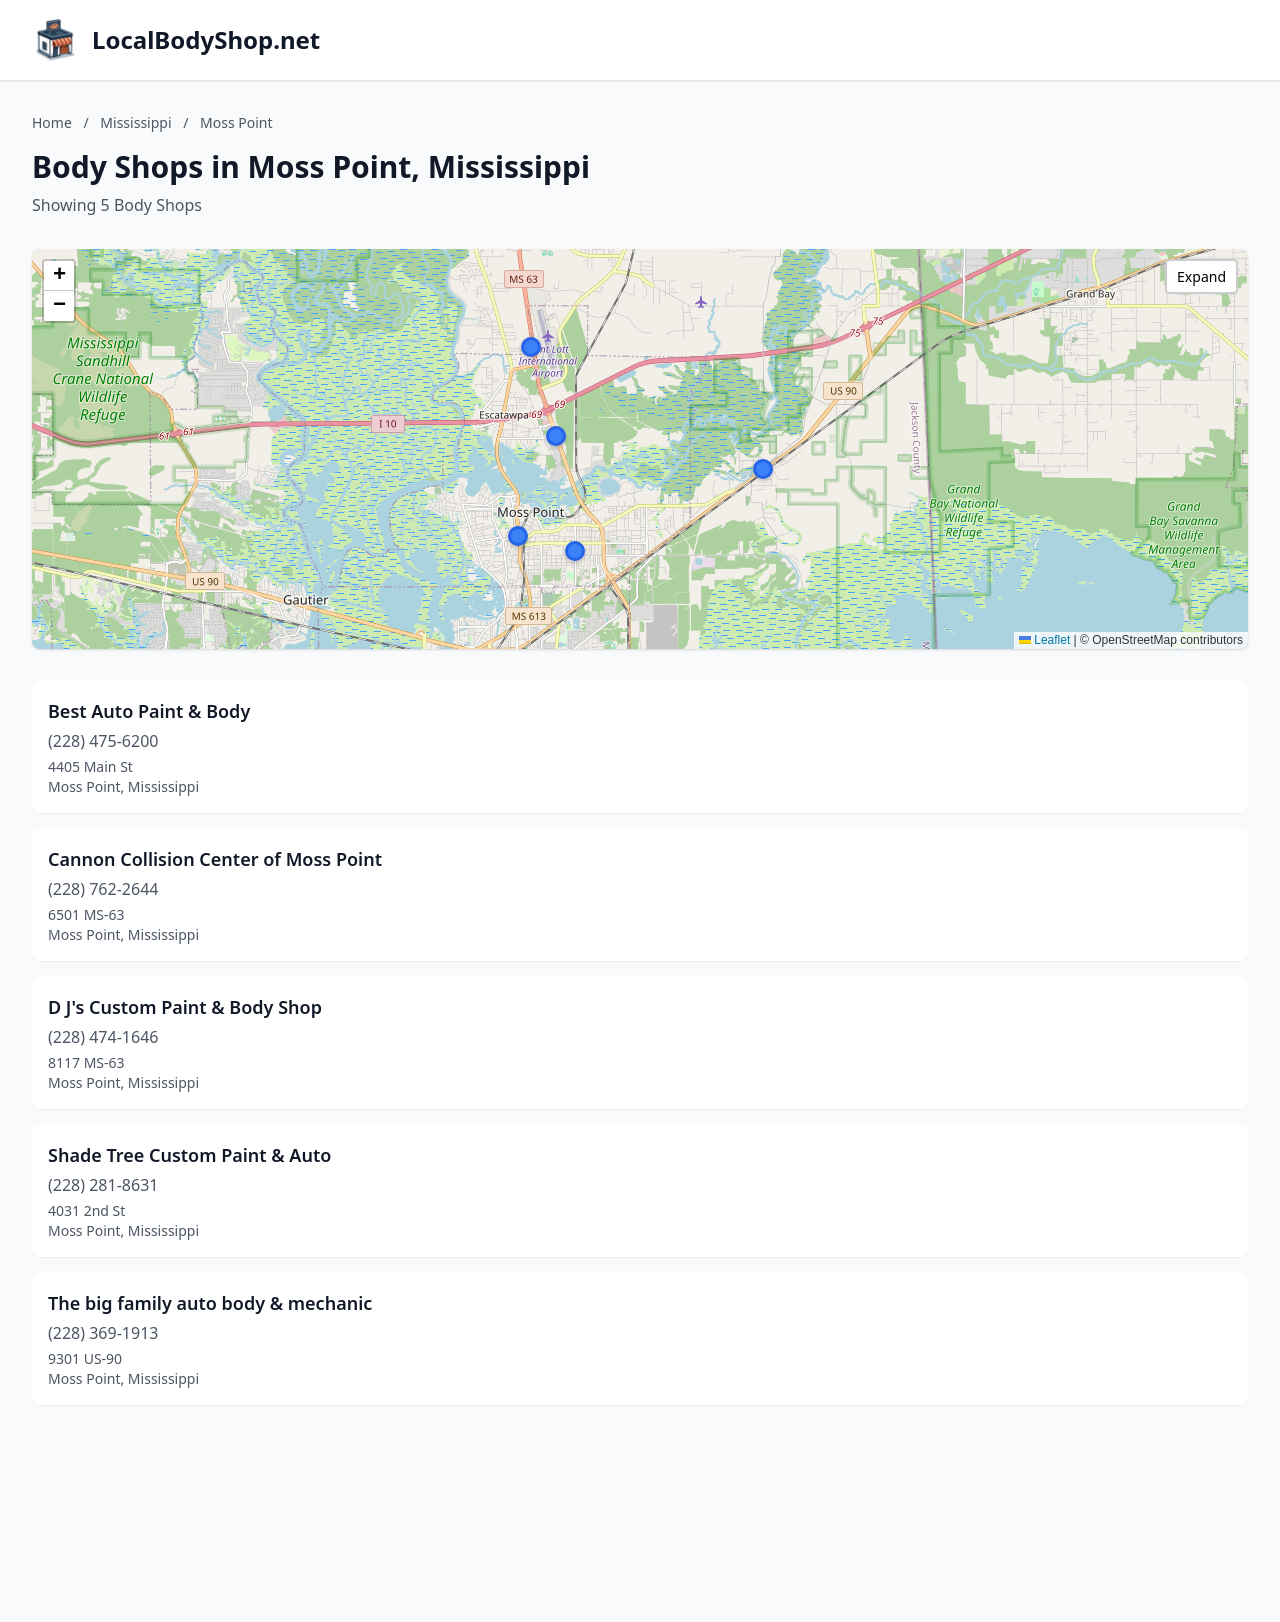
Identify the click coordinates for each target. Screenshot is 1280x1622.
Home (52, 122)
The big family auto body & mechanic (210, 1303)
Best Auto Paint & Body (149, 711)
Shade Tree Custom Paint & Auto (189, 1155)
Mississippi (135, 122)
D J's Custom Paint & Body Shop (185, 1007)
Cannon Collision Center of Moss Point (215, 859)
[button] (518, 536)
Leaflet (1044, 640)
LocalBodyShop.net (206, 40)
